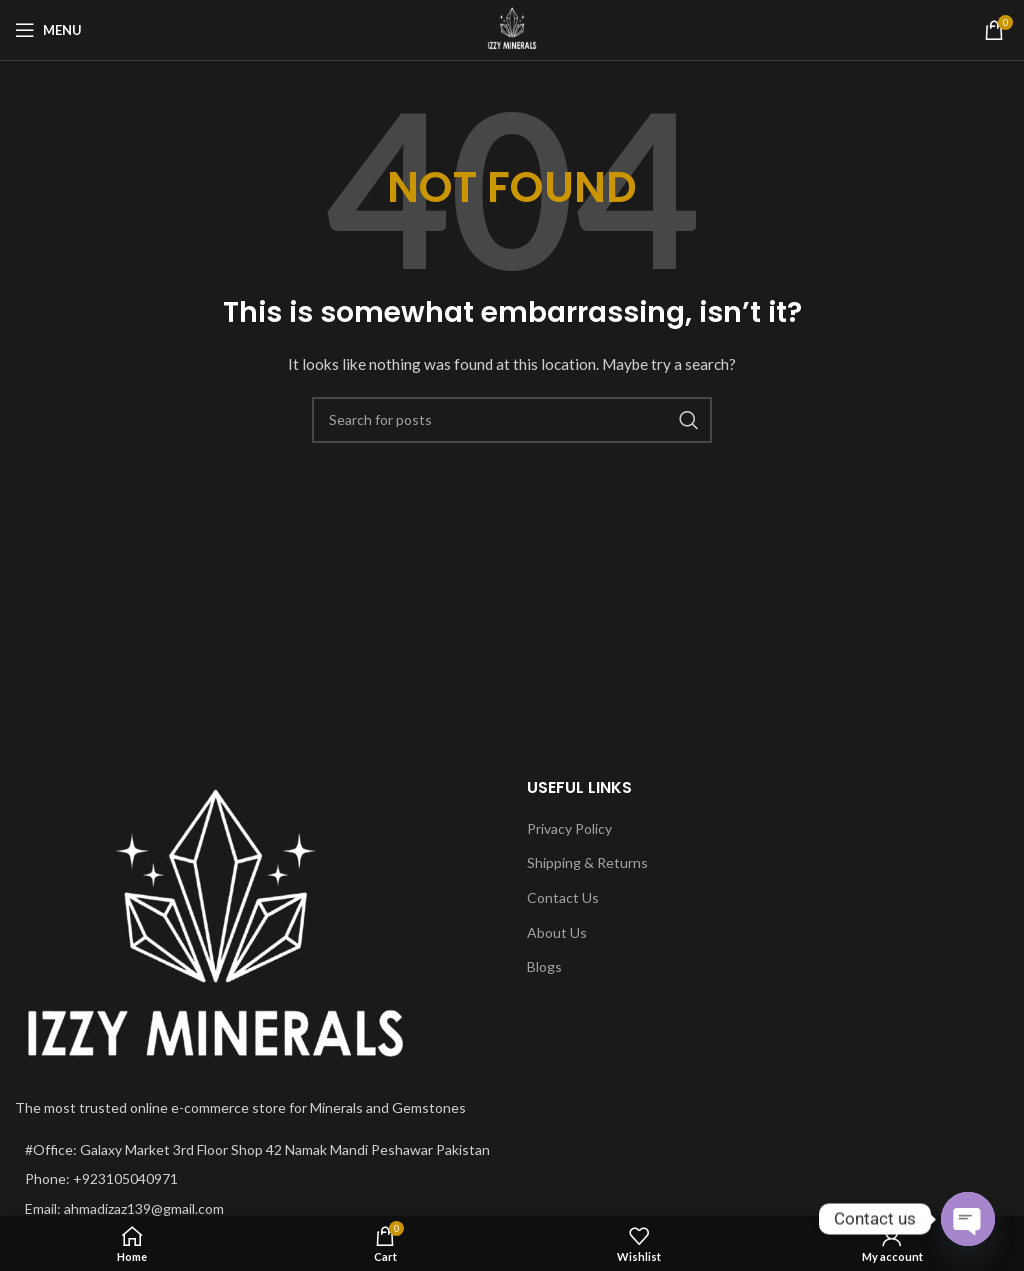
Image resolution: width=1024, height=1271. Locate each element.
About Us (557, 932)
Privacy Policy (569, 828)
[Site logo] (512, 28)
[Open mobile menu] (48, 30)
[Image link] (215, 924)
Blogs (544, 966)
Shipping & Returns (587, 862)
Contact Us (563, 897)
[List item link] (256, 1179)
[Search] (512, 420)
